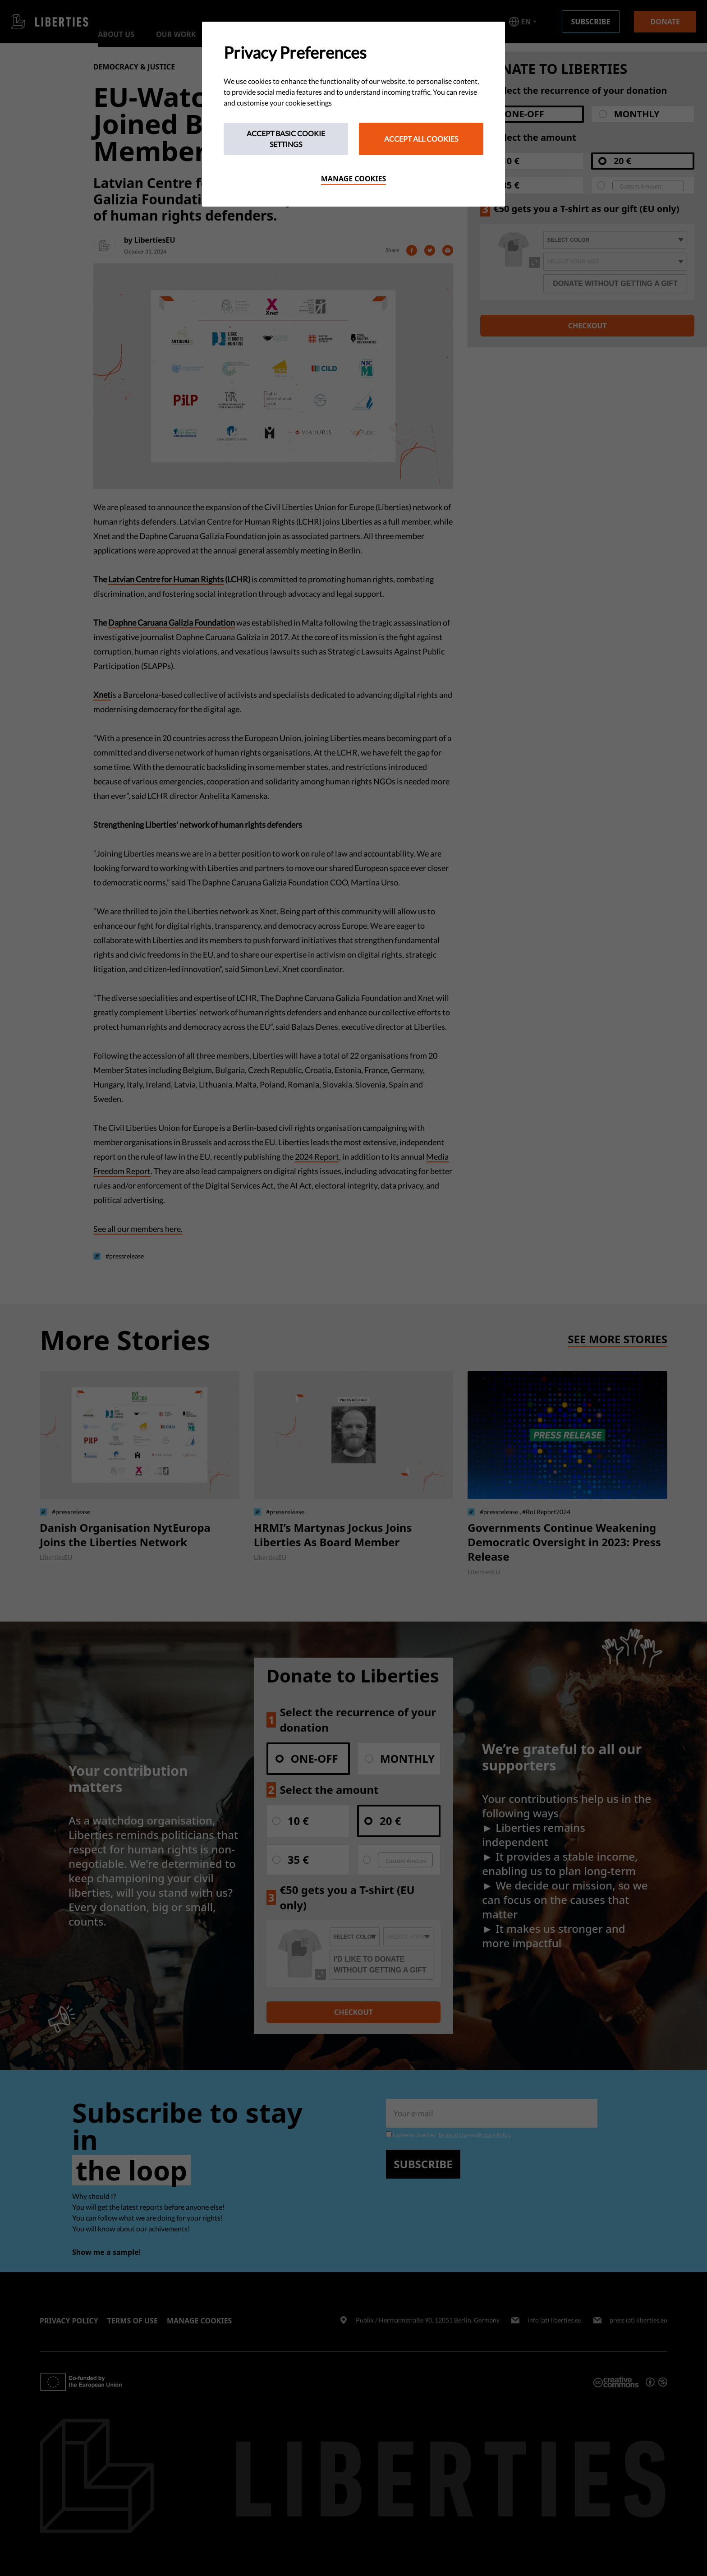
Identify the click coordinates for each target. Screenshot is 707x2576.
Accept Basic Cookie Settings (286, 138)
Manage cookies (353, 179)
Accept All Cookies (421, 138)
